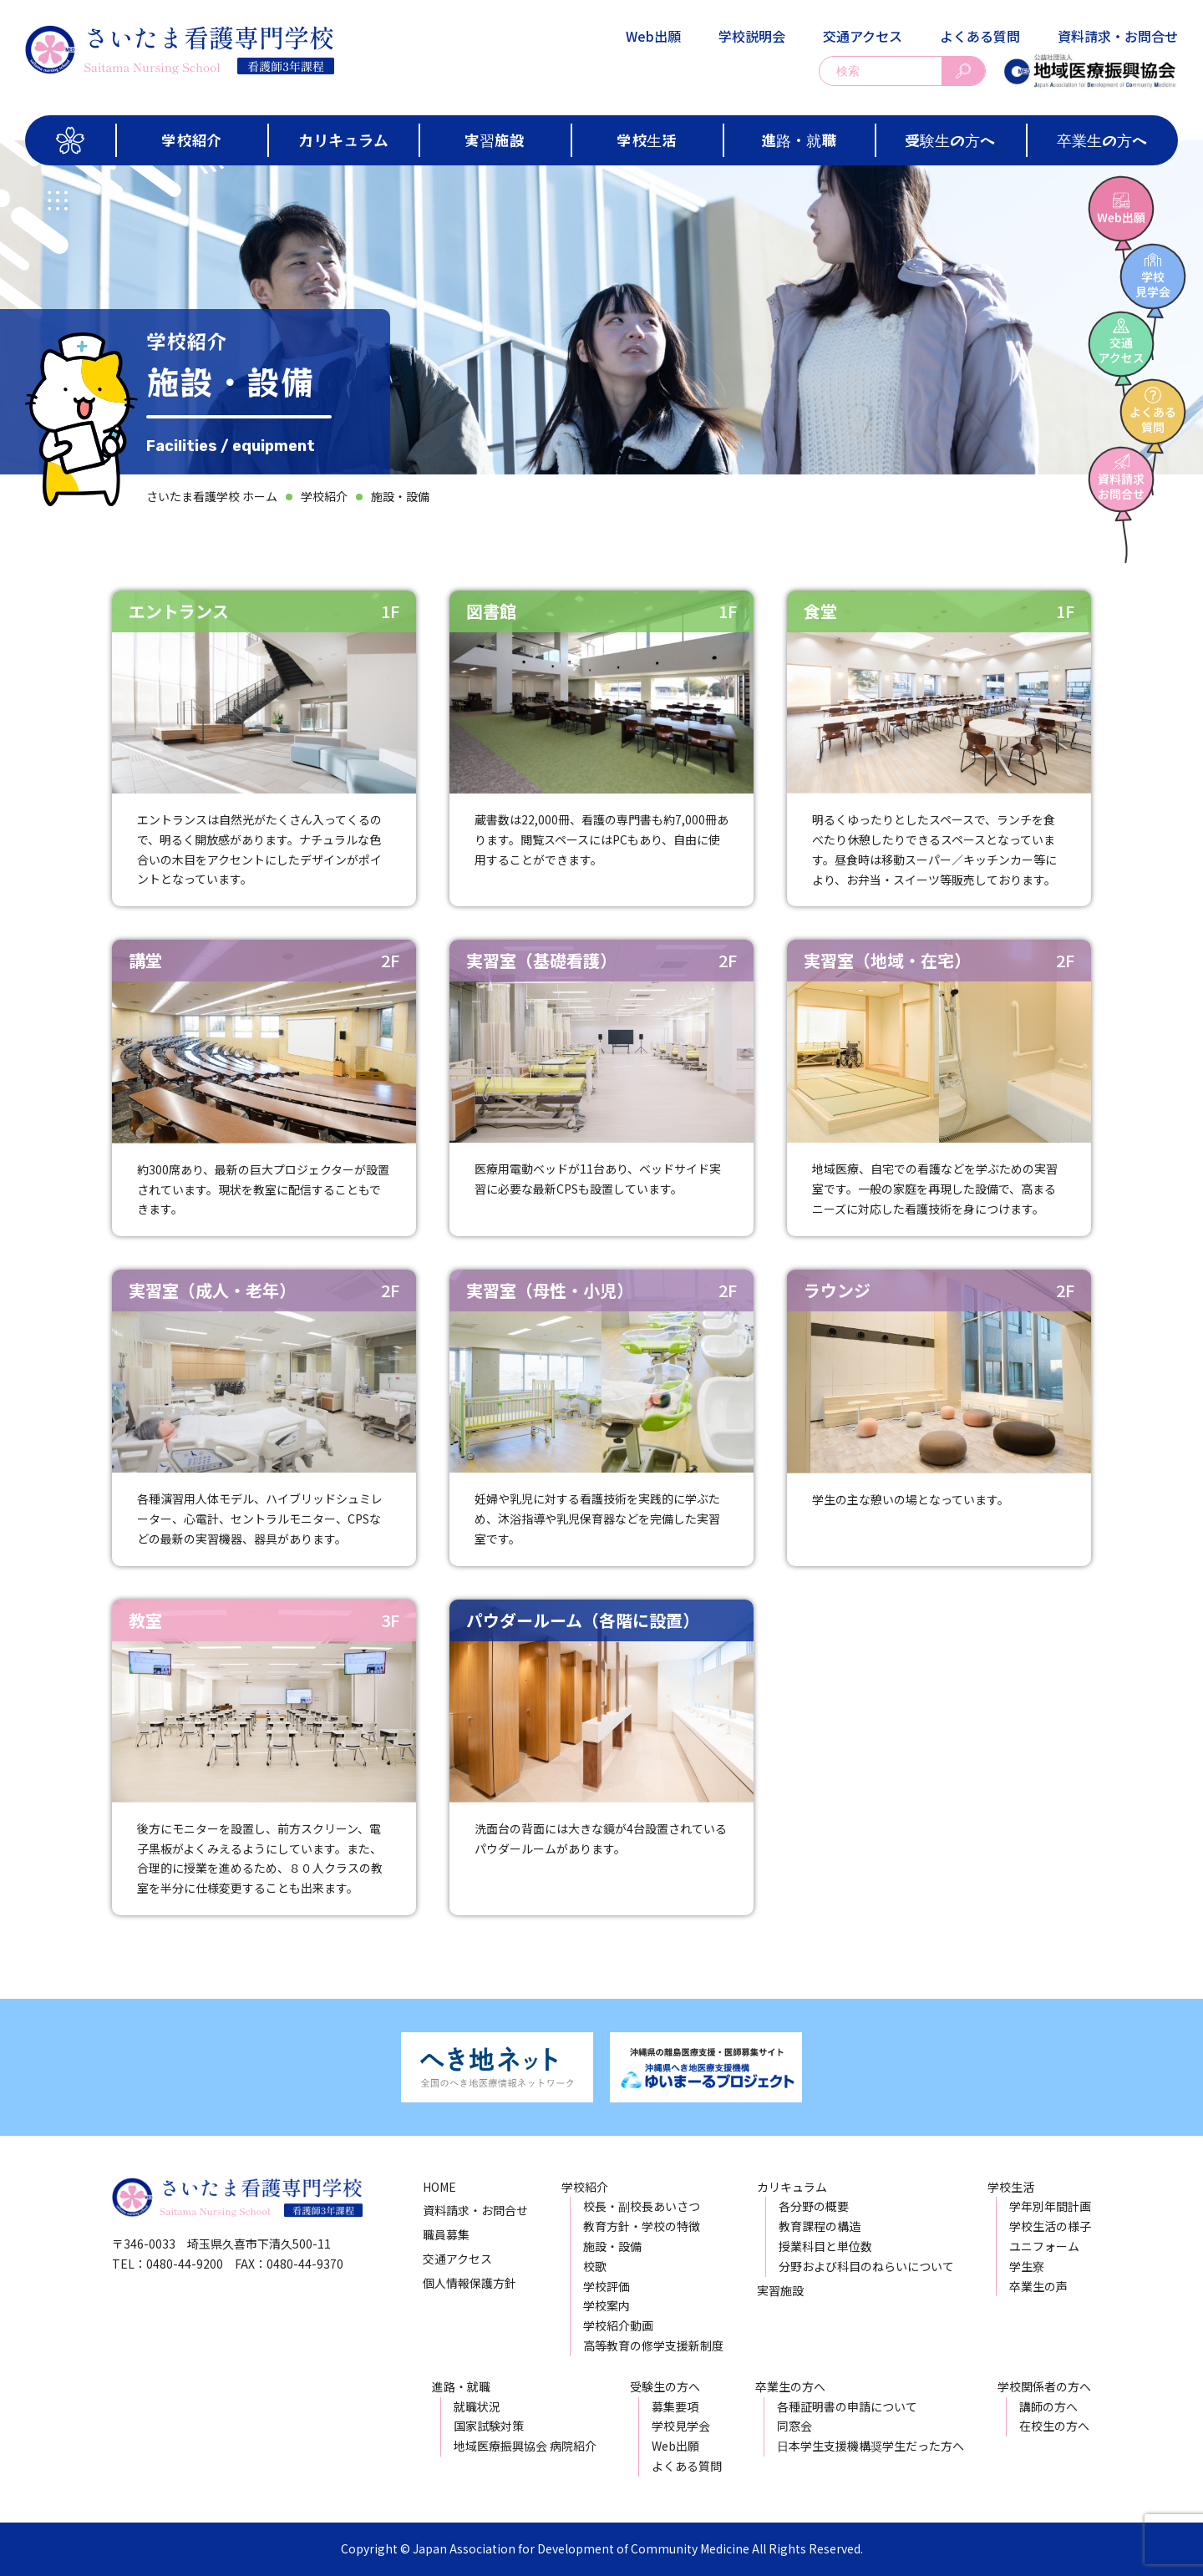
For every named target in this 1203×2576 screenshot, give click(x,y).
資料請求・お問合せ (1118, 36)
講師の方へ (1048, 2406)
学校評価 (606, 2286)
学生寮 (1026, 2266)
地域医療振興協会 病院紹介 (525, 2445)
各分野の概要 (814, 2206)
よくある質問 (980, 36)
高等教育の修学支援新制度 (653, 2345)
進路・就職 (798, 139)
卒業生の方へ (1102, 139)
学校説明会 (751, 36)
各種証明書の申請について (847, 2406)
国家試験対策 (489, 2425)
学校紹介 (191, 139)
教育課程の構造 (819, 2226)
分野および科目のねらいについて (866, 2266)
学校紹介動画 (618, 2325)
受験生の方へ (950, 139)
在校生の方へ (1054, 2425)
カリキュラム (343, 139)
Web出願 (653, 36)
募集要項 (675, 2406)
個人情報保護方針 (469, 2282)
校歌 (595, 2266)
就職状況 (477, 2406)
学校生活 (647, 139)
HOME (439, 2186)
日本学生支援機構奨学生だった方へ (870, 2445)
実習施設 (494, 139)
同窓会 (794, 2425)
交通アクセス (862, 36)
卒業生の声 (1038, 2286)
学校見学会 (681, 2425)
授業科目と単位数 (825, 2246)
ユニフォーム (1044, 2246)
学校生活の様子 (1050, 2226)
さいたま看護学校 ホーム (211, 496)
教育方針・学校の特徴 (641, 2226)
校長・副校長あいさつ (641, 2206)
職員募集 (446, 2234)
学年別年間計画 (1050, 2206)
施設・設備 (400, 496)
